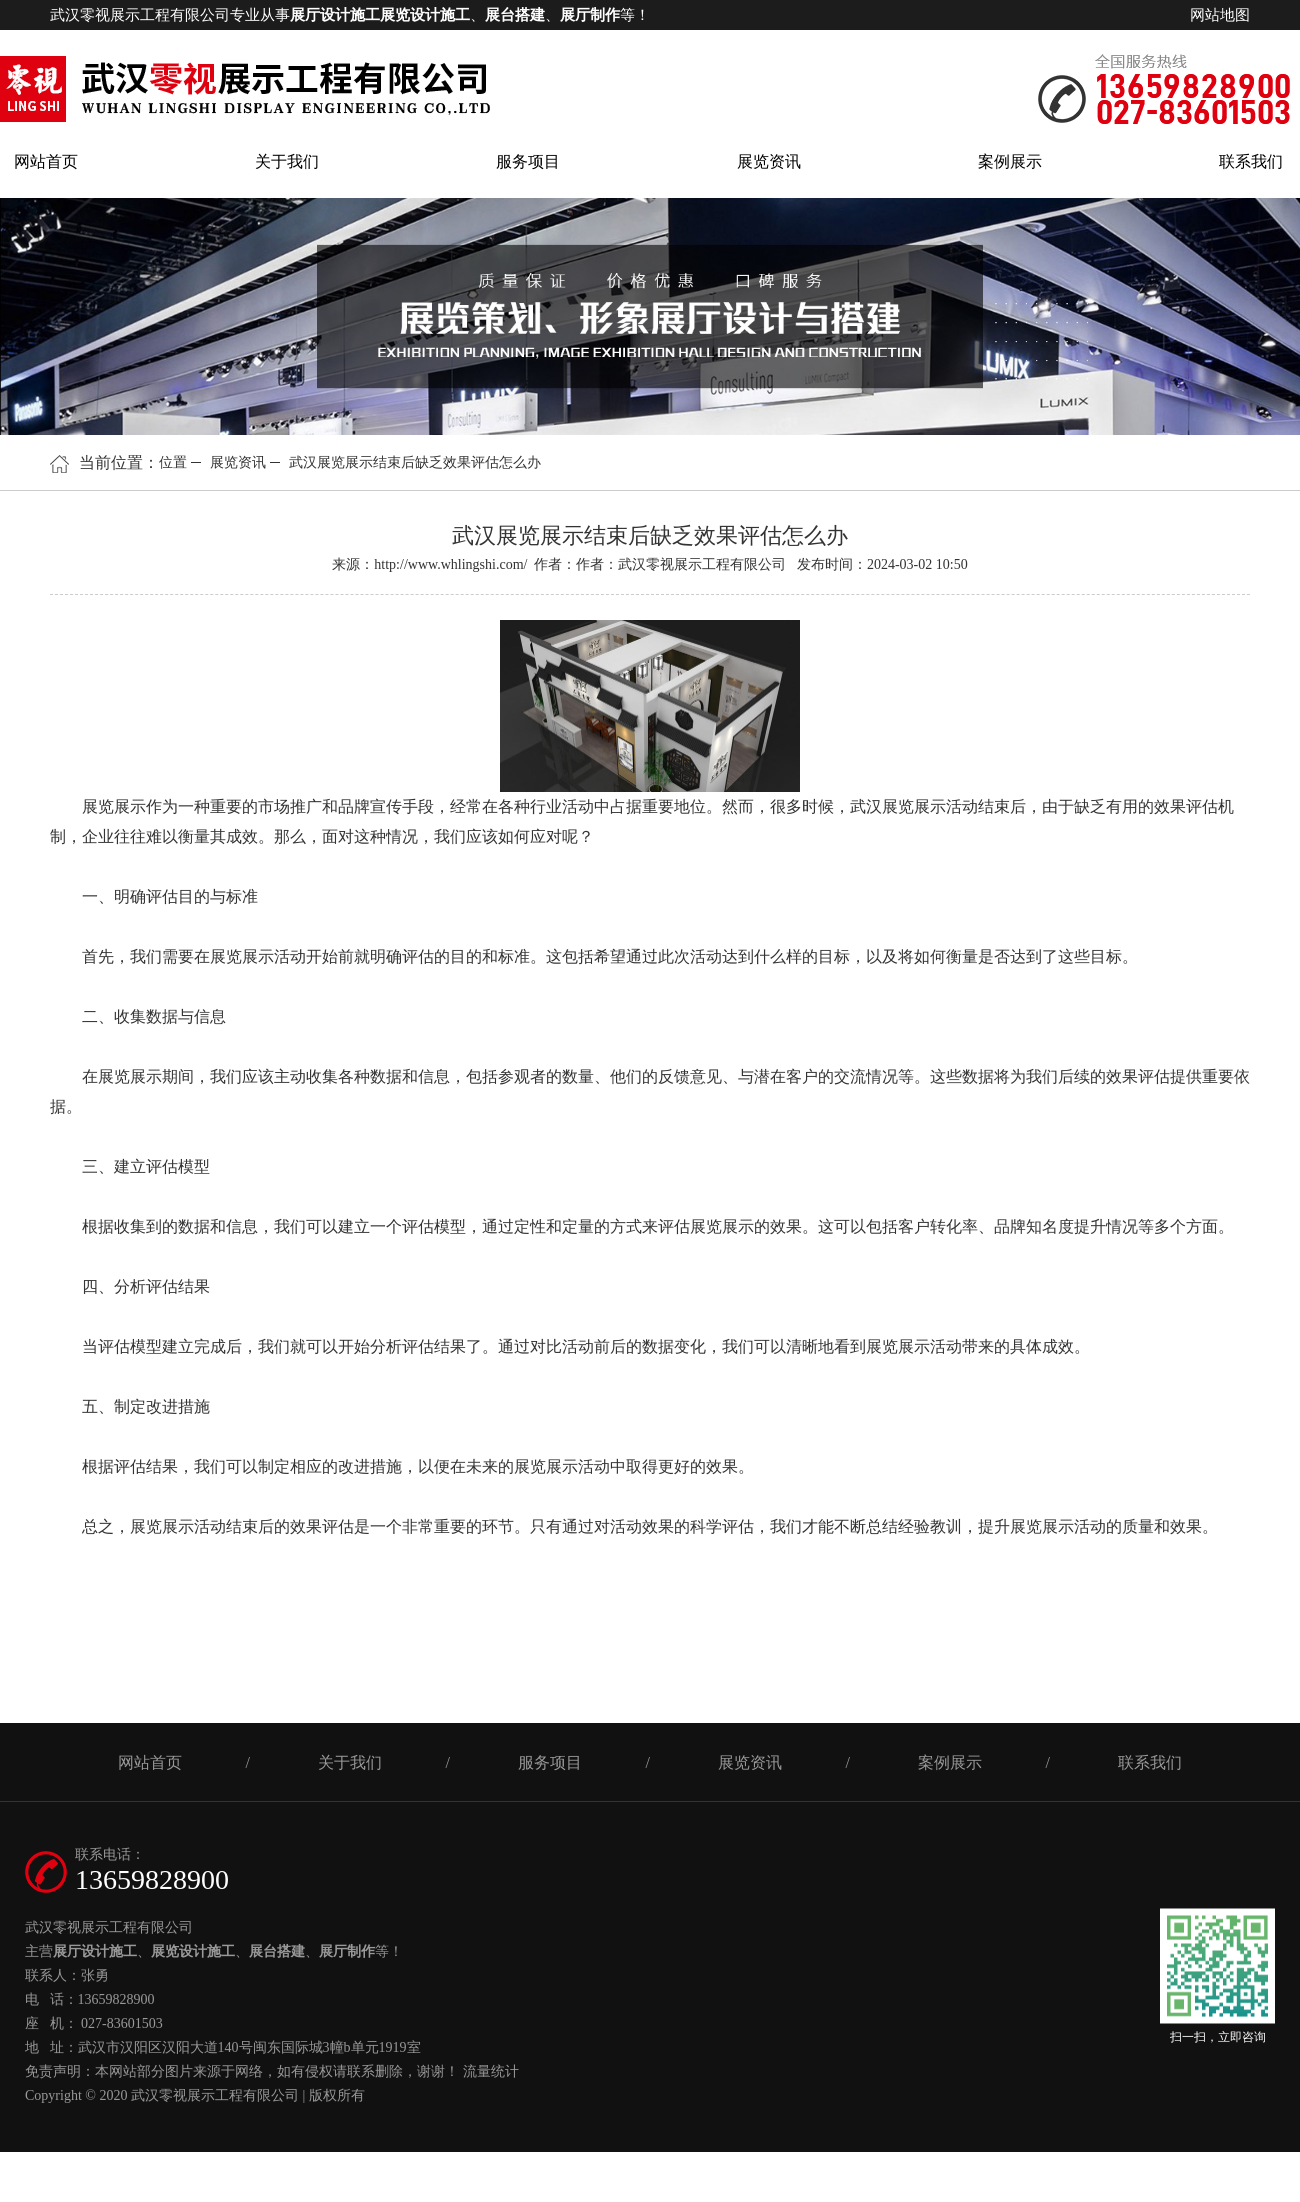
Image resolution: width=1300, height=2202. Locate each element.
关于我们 (287, 161)
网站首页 (46, 161)
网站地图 (1220, 15)
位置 (173, 462)
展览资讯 (769, 161)
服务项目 (528, 161)
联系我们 (1251, 161)
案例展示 (1010, 161)
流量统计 (491, 2071)
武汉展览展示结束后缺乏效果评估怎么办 (415, 462)
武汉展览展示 (898, 806)
